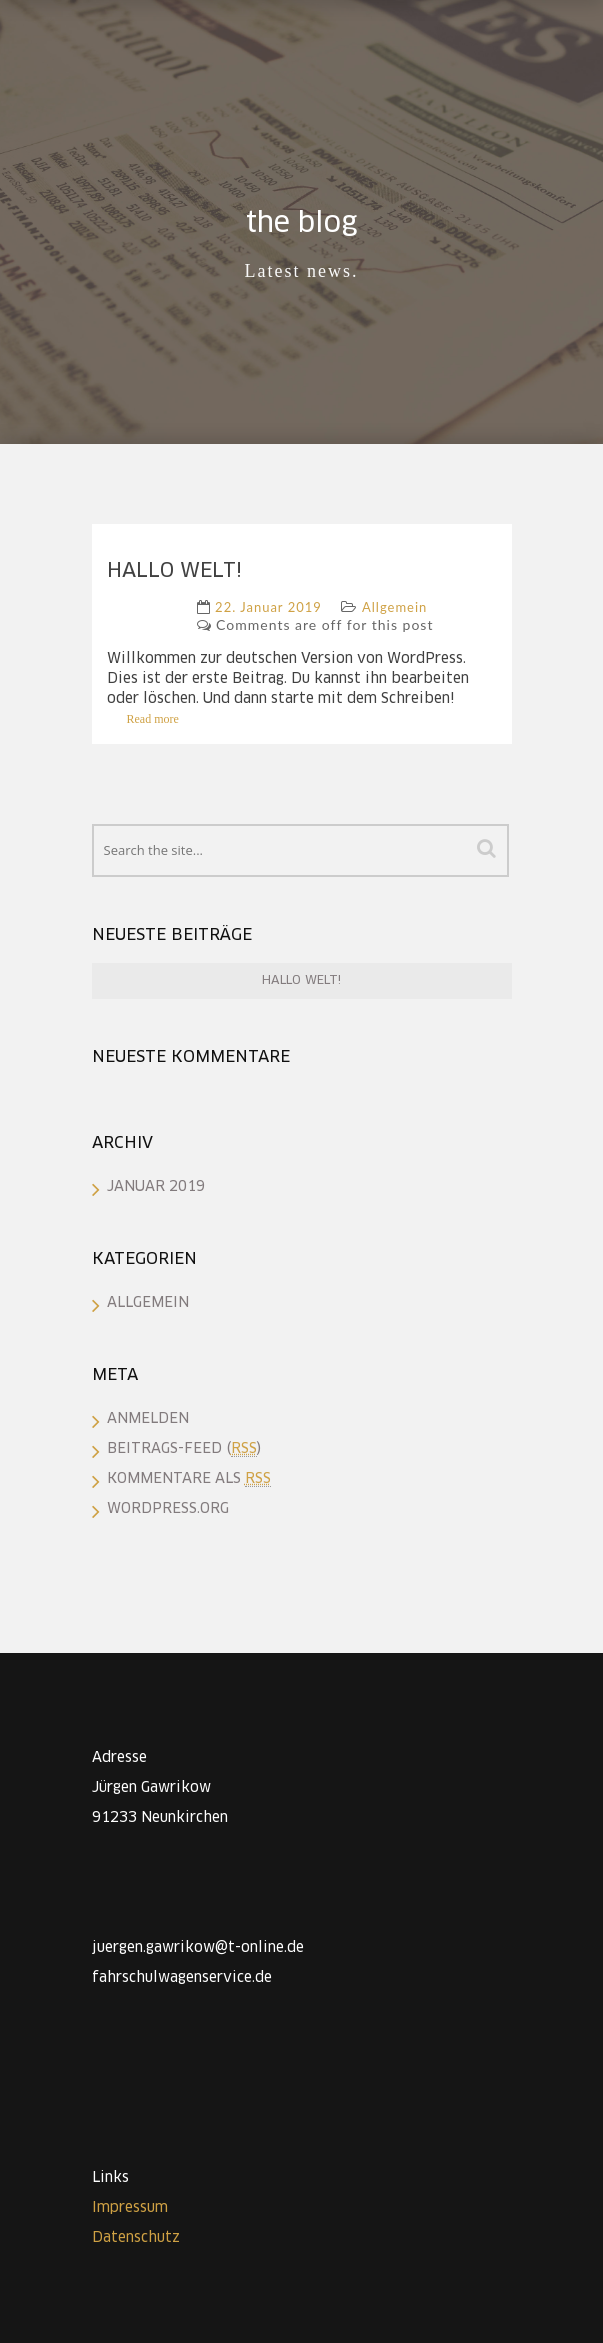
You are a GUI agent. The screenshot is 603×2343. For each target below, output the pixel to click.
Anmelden (148, 1419)
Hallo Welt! (174, 571)
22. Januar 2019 (268, 607)
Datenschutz (136, 2238)
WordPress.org (168, 1509)
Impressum (130, 2208)
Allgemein (394, 607)
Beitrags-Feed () (184, 1449)
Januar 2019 (156, 1187)
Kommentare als (189, 1479)
